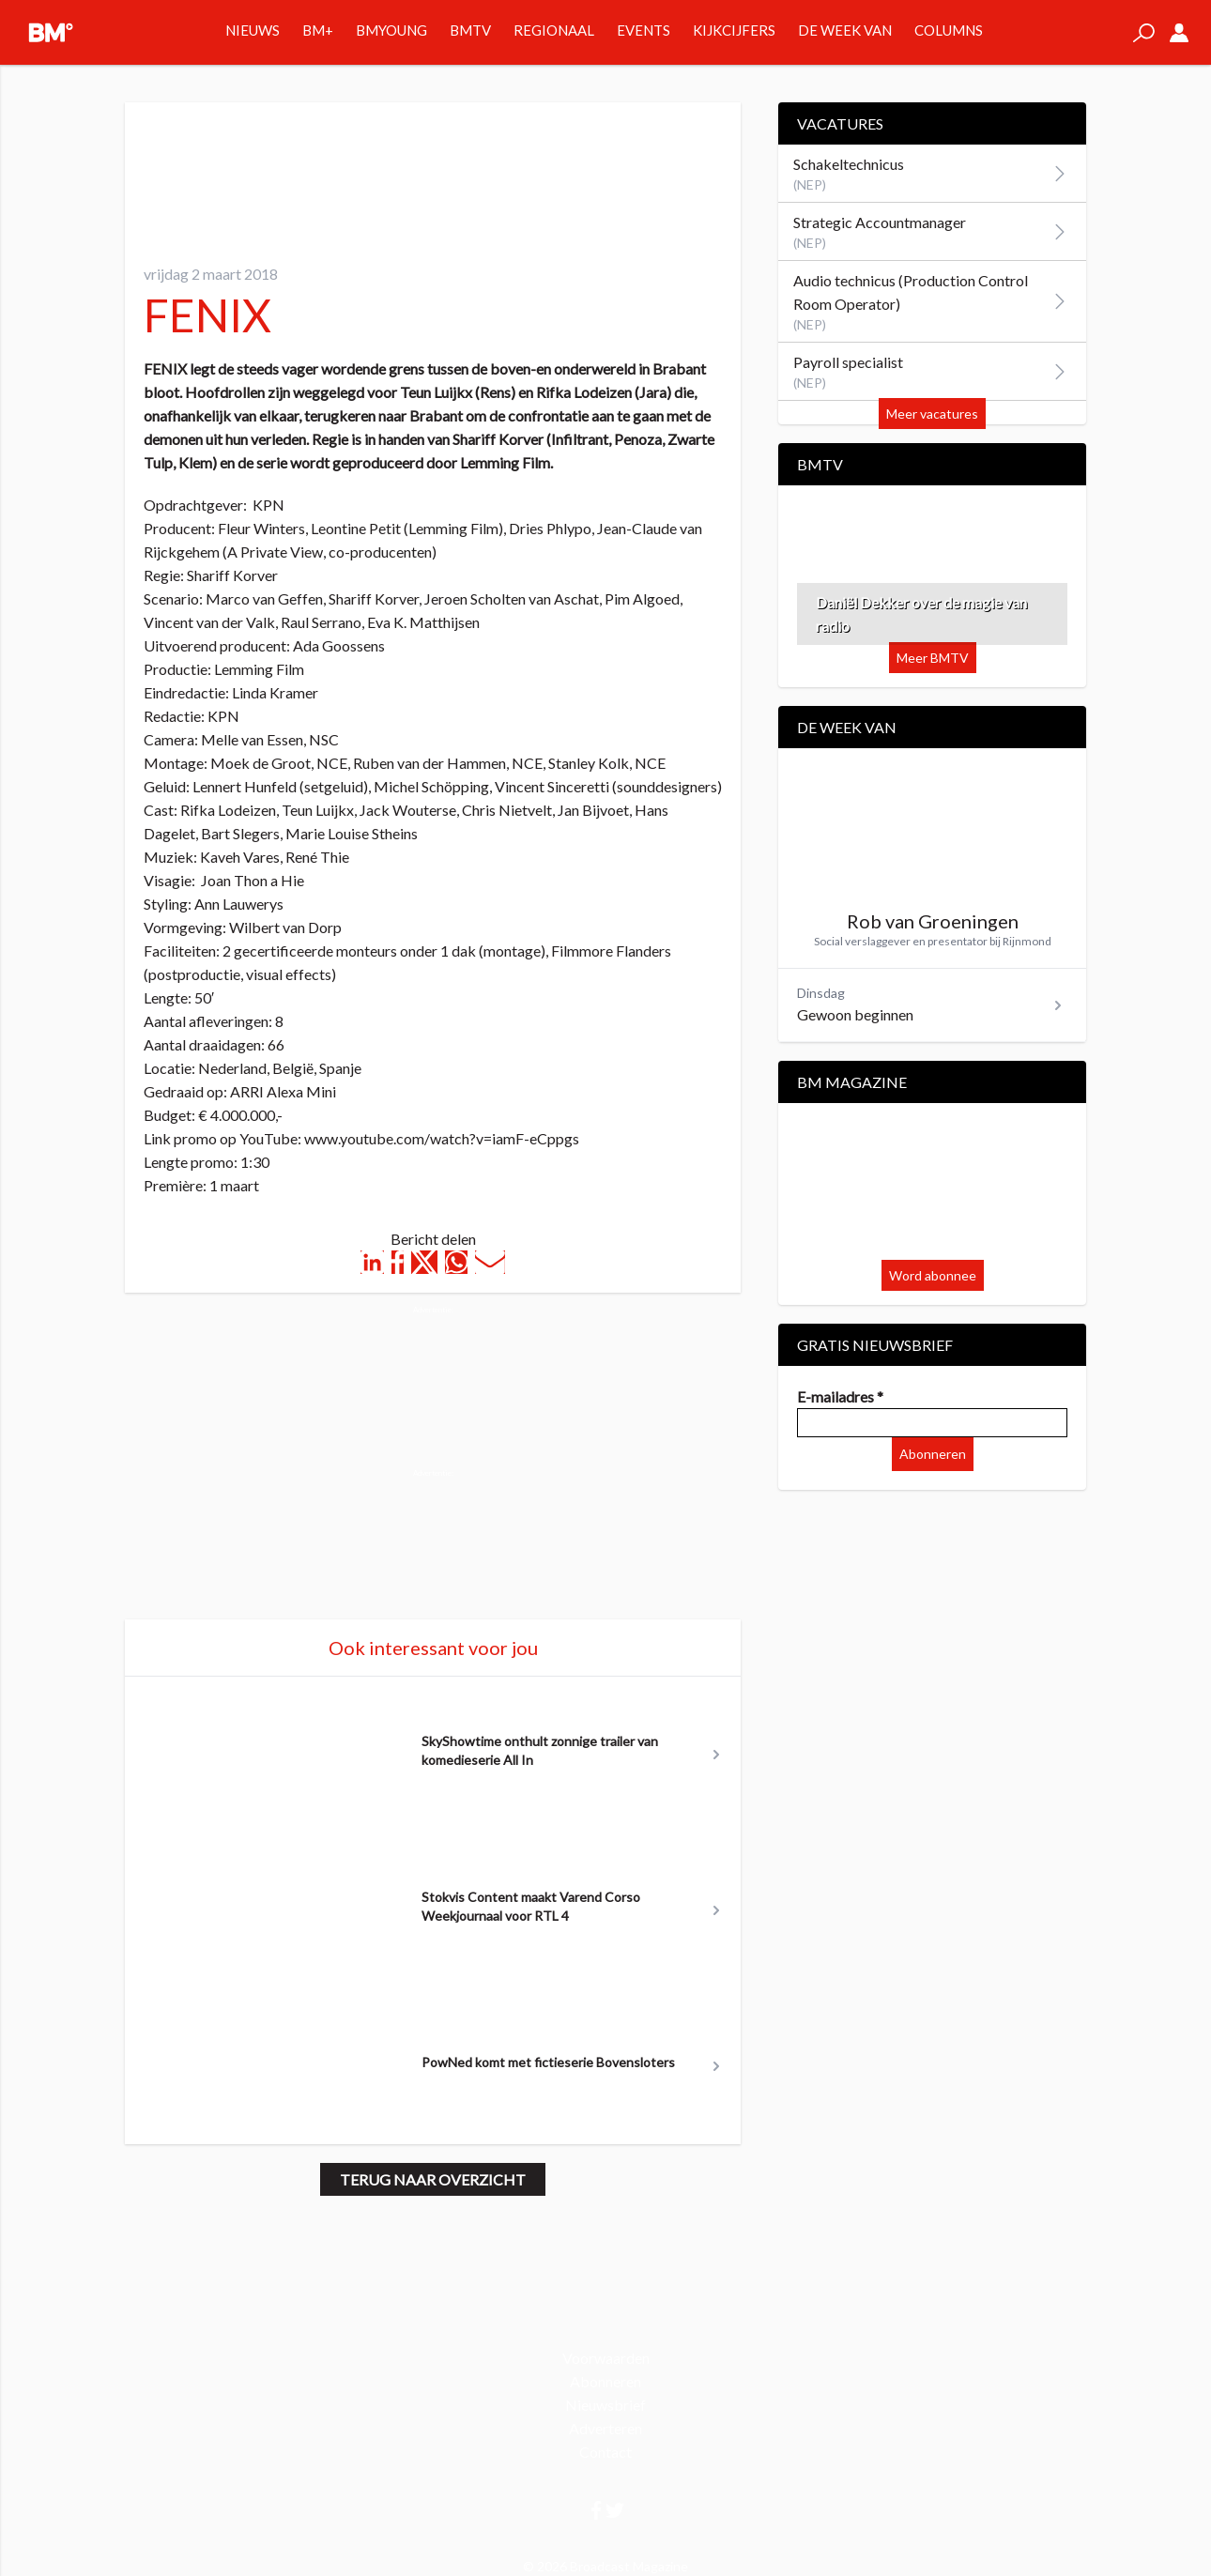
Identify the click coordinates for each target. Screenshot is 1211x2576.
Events (643, 30)
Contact (605, 2452)
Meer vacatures (932, 414)
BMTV (470, 30)
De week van (845, 30)
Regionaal (554, 30)
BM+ (317, 30)
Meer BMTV (933, 658)
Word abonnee (932, 1275)
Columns (948, 30)
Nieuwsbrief (605, 2405)
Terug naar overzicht (433, 2179)
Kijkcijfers (734, 30)
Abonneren (932, 1454)
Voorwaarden (606, 2358)
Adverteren (605, 2428)
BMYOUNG (391, 30)
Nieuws (252, 30)
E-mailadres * (840, 1396)
